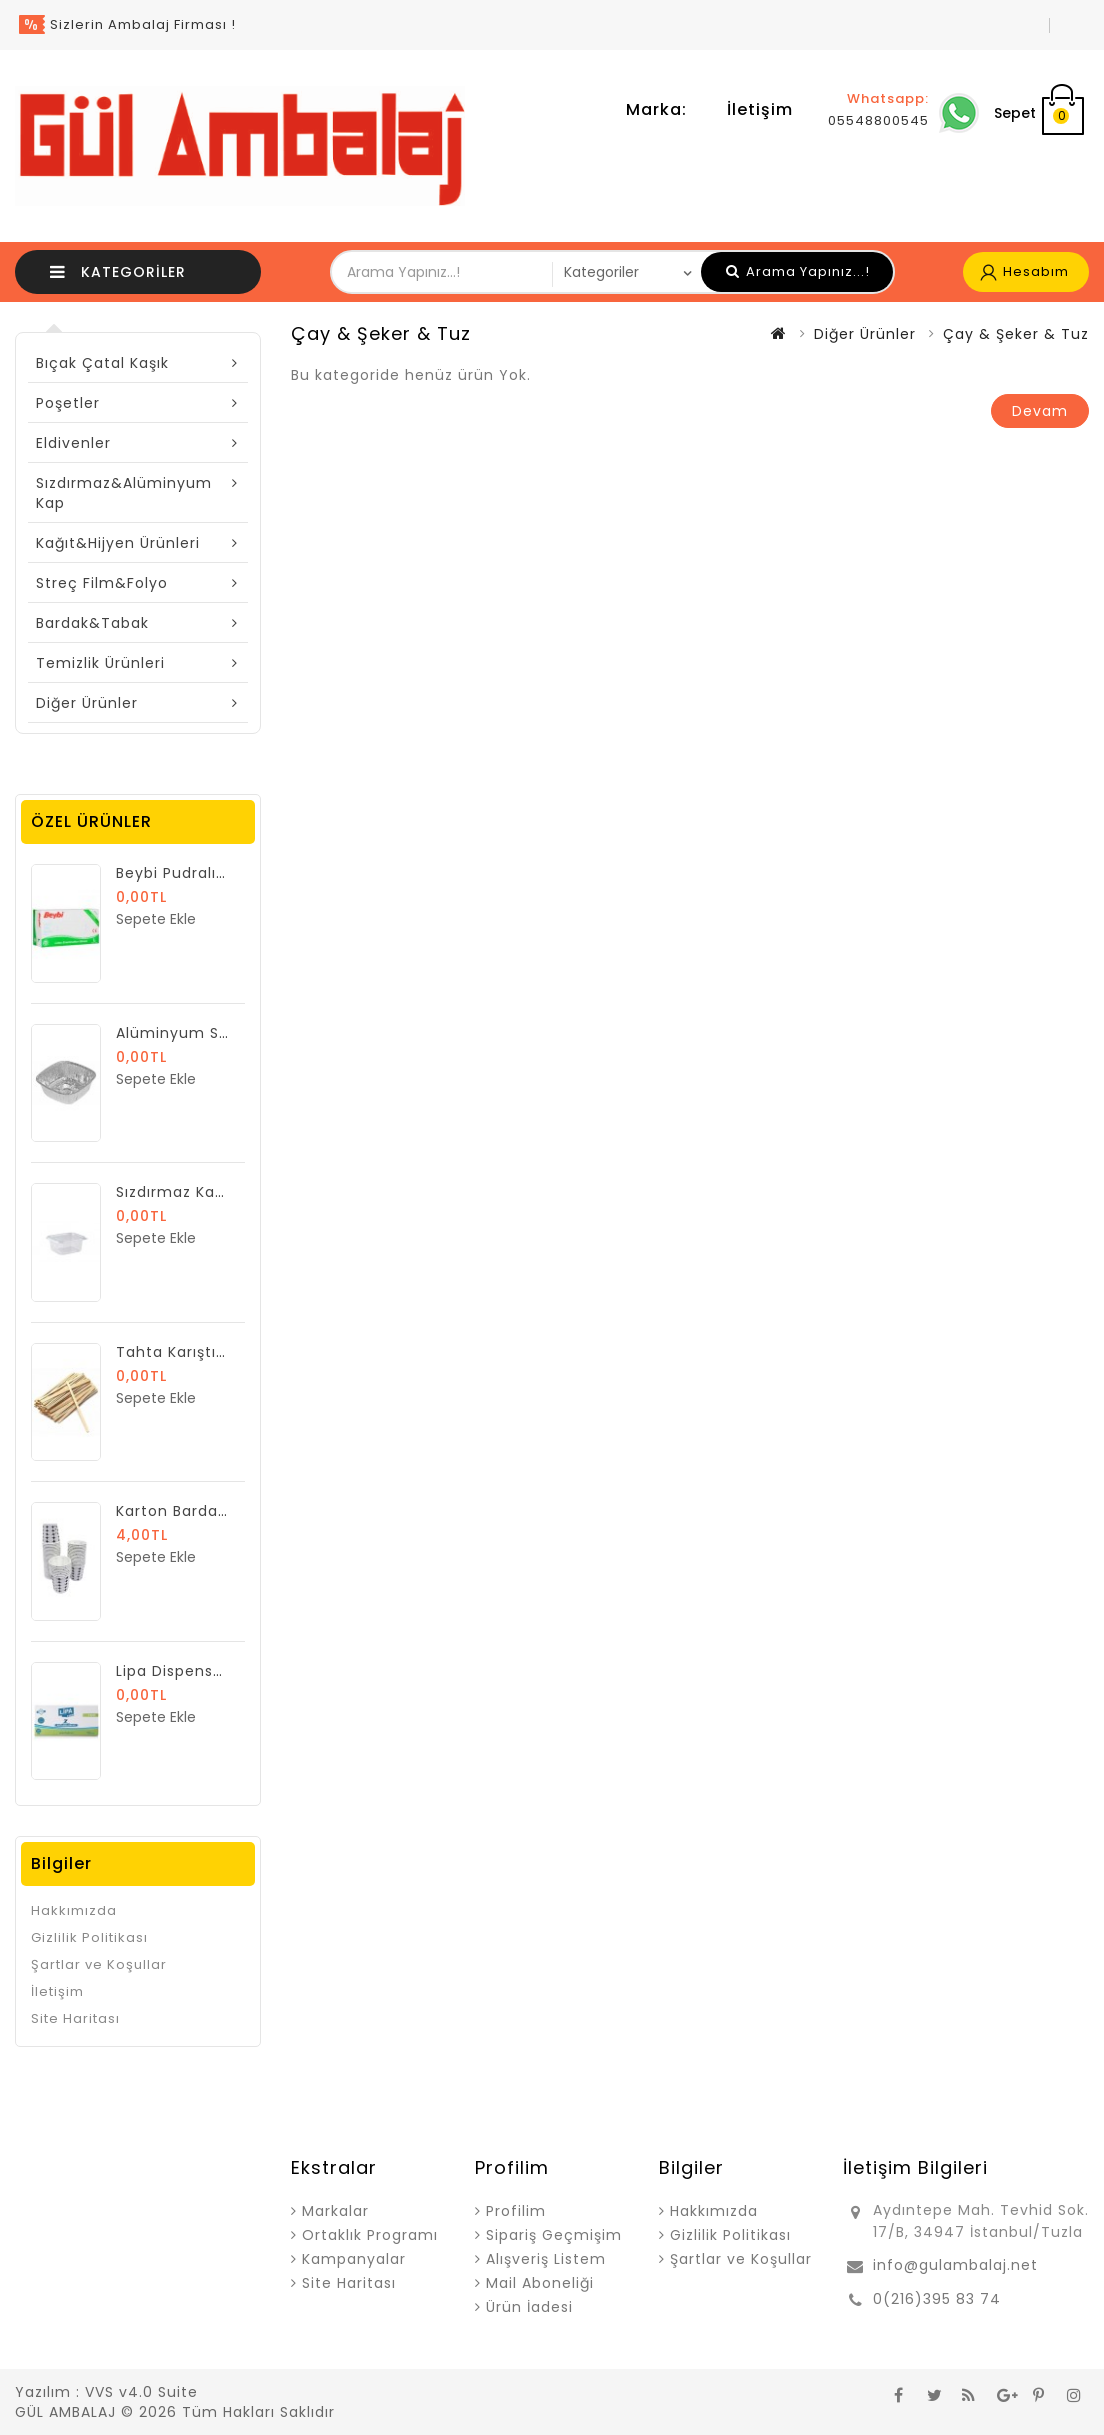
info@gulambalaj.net (955, 2265)
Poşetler (68, 403)
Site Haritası (75, 2018)
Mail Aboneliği (540, 2283)
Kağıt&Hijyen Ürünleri (118, 543)
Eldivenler (73, 443)
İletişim (760, 109)
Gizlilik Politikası (89, 1937)
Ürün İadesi (529, 2307)
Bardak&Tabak (92, 623)
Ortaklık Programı (370, 2235)
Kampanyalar (354, 2259)
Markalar (335, 2211)
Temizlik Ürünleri (100, 663)
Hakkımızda (74, 1910)
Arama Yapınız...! (798, 271)
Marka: (656, 109)
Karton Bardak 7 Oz (191, 1511)
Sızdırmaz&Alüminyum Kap (124, 493)
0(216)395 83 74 (937, 2299)
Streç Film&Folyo (102, 583)
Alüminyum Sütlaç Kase (209, 1033)
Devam (1040, 411)
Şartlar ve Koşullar (99, 1964)
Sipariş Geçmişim (554, 2235)
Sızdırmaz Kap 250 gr (197, 1192)
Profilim (516, 2211)
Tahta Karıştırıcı (178, 1352)
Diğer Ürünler (87, 703)
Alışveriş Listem (546, 2259)
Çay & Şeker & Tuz (1016, 334)
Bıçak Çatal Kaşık (102, 363)
